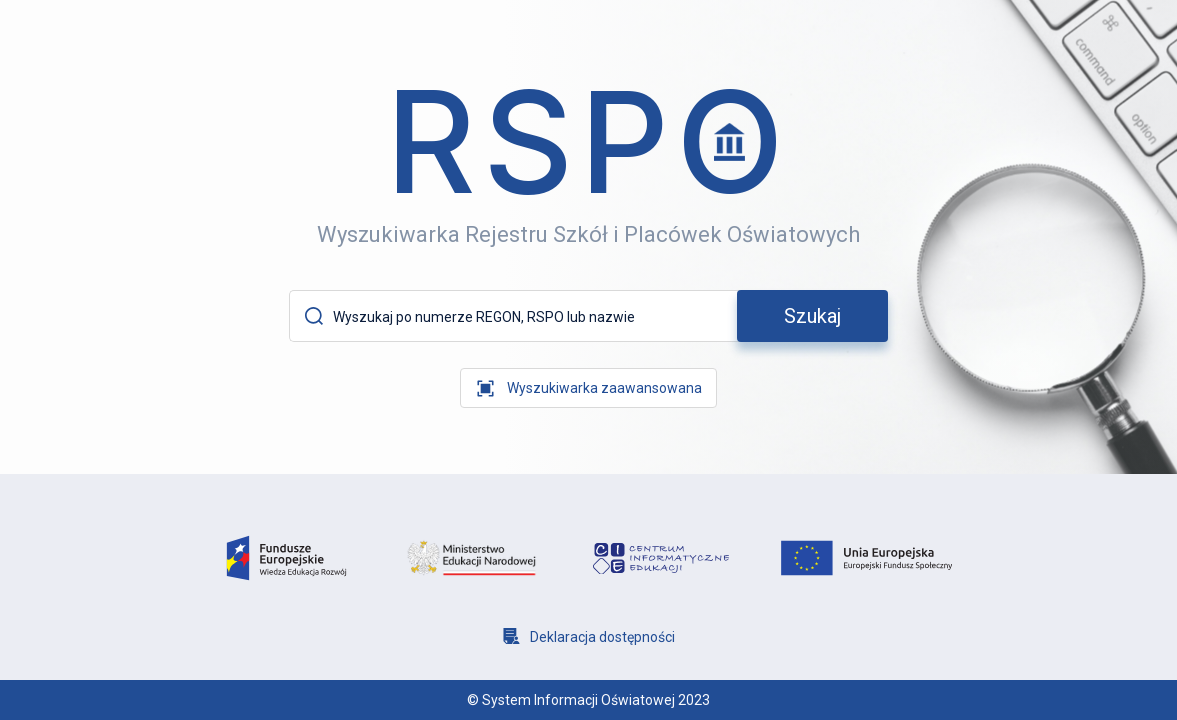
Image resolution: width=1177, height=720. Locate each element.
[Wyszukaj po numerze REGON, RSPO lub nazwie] (532, 317)
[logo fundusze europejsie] (286, 558)
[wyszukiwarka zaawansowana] (588, 388)
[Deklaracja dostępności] (589, 636)
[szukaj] (812, 316)
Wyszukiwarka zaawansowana (604, 388)
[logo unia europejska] (866, 558)
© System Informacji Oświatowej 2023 (588, 700)
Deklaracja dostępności (602, 637)
